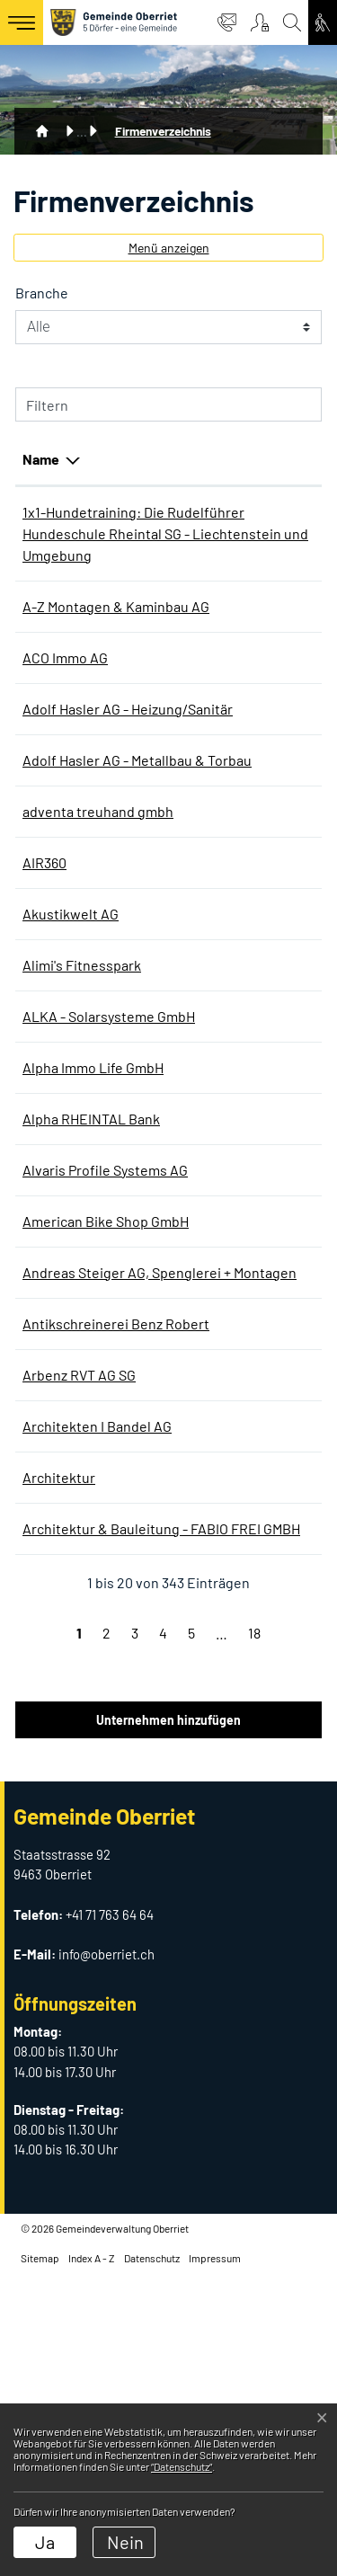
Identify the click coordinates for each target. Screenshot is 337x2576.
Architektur (58, 1736)
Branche (41, 292)
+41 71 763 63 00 (233, 649)
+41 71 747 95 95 (233, 1269)
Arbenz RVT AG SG (79, 1612)
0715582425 (223, 1736)
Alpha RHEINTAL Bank (91, 1269)
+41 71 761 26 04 (233, 1539)
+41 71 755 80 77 (233, 1218)
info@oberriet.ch (106, 2256)
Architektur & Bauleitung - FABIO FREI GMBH (81, 1809)
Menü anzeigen (169, 247)
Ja (45, 2542)
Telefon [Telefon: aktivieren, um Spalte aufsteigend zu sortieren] (210, 458)
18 (254, 1934)
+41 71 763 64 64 (110, 2216)
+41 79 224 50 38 (235, 1466)
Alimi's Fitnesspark (81, 1094)
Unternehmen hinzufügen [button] (168, 2022)
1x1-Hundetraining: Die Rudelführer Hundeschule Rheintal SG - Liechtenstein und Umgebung (94, 555)
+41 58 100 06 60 (234, 1043)
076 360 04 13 (227, 511)
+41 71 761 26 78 (232, 1393)
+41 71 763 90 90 (233, 773)
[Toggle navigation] (21, 22)
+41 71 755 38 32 (233, 1145)
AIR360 (44, 991)
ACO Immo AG (65, 722)
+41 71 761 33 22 (232, 1663)
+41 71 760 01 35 (232, 1787)
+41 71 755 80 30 (233, 919)
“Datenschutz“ (181, 2466)
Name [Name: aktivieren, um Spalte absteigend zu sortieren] (40, 458)
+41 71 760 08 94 (234, 1320)
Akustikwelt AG (70, 1043)
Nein (125, 2542)
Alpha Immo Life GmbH (93, 1218)
